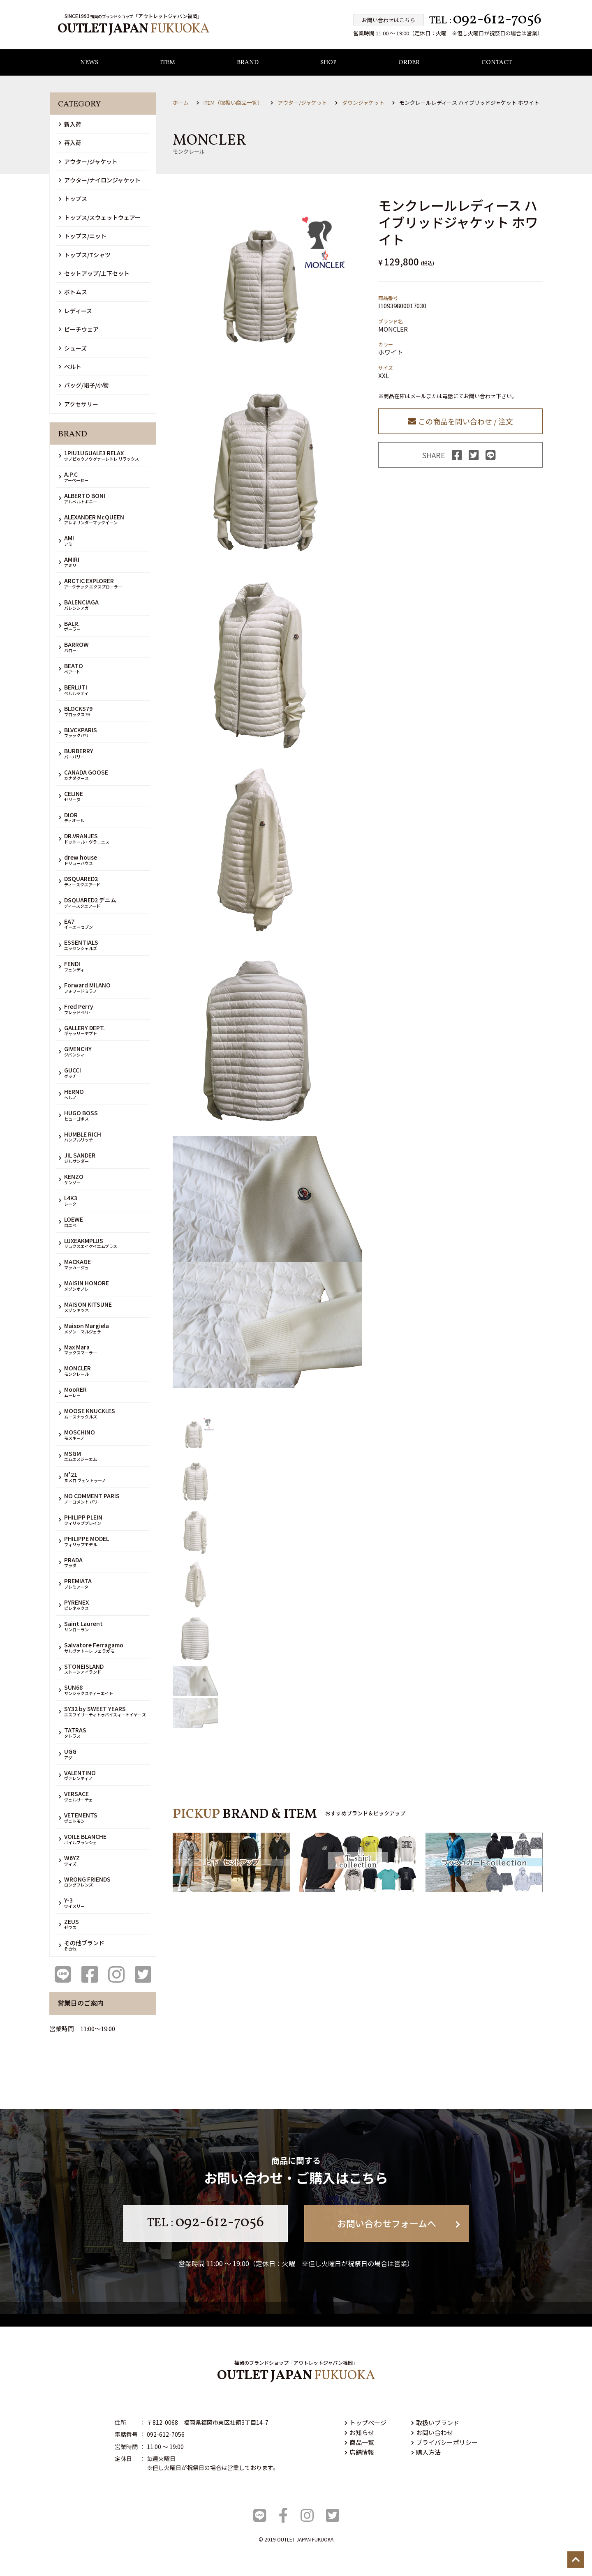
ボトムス (73, 292)
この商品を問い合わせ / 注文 (460, 421)
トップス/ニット (82, 236)
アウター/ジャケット (88, 161)
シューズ (73, 348)
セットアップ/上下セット (94, 273)
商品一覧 (359, 2442)
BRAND (248, 63)
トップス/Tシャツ (85, 255)
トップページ (365, 2422)
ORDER (409, 63)
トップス (73, 199)
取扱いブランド (435, 2422)
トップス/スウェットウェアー (100, 217)
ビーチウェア (79, 329)
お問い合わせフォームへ (398, 2223)
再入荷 (70, 143)
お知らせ (359, 2432)
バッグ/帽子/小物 (84, 385)
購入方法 (426, 2452)
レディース (75, 311)
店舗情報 (359, 2452)
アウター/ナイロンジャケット (100, 180)
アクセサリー (78, 404)
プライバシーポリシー (444, 2442)
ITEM (167, 63)
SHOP (328, 63)
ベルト (70, 366)
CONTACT (496, 63)
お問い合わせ (432, 2432)
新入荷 (70, 124)
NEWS (89, 63)
